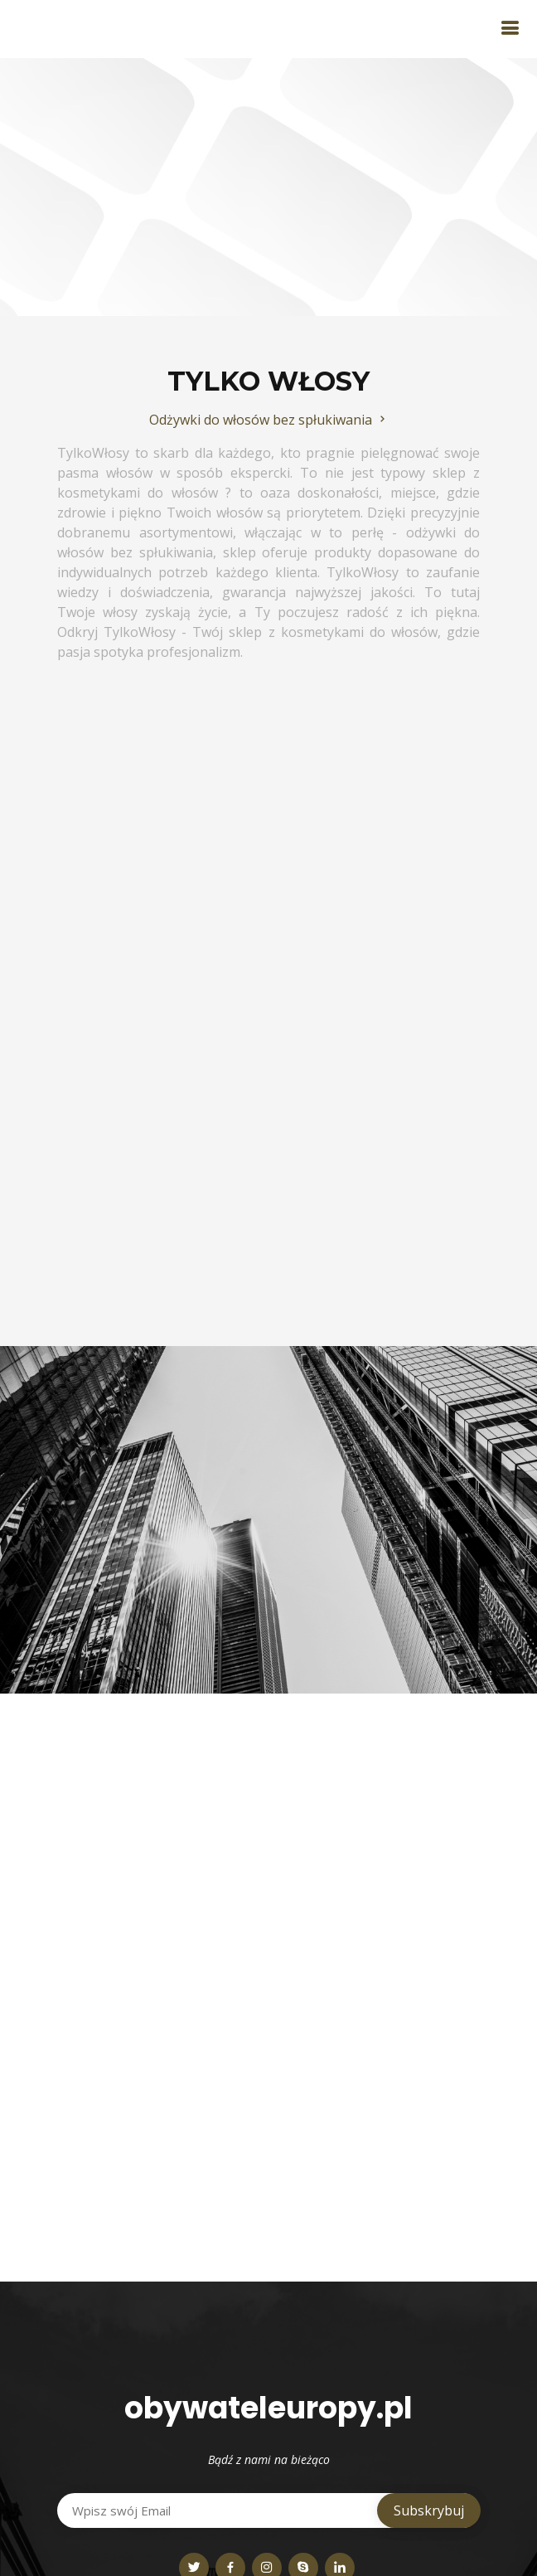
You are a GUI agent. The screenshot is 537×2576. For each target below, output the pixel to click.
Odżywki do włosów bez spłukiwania (269, 420)
